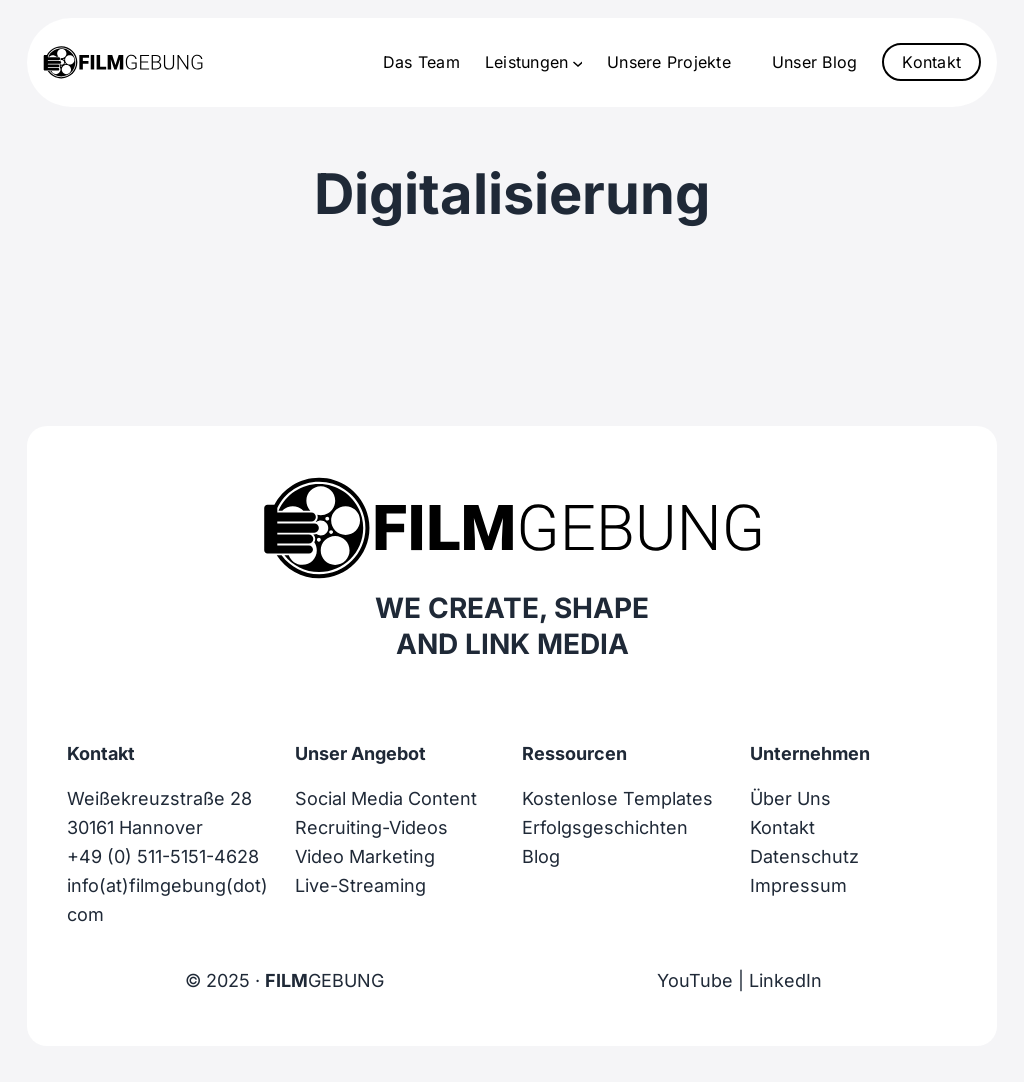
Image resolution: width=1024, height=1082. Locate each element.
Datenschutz (804, 856)
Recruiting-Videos (371, 827)
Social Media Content (386, 798)
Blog (541, 856)
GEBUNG (324, 980)
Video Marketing (365, 856)
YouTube (695, 980)
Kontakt (931, 62)
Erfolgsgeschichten (605, 827)
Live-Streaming (360, 885)
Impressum (798, 885)
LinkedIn (785, 980)
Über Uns (790, 798)
